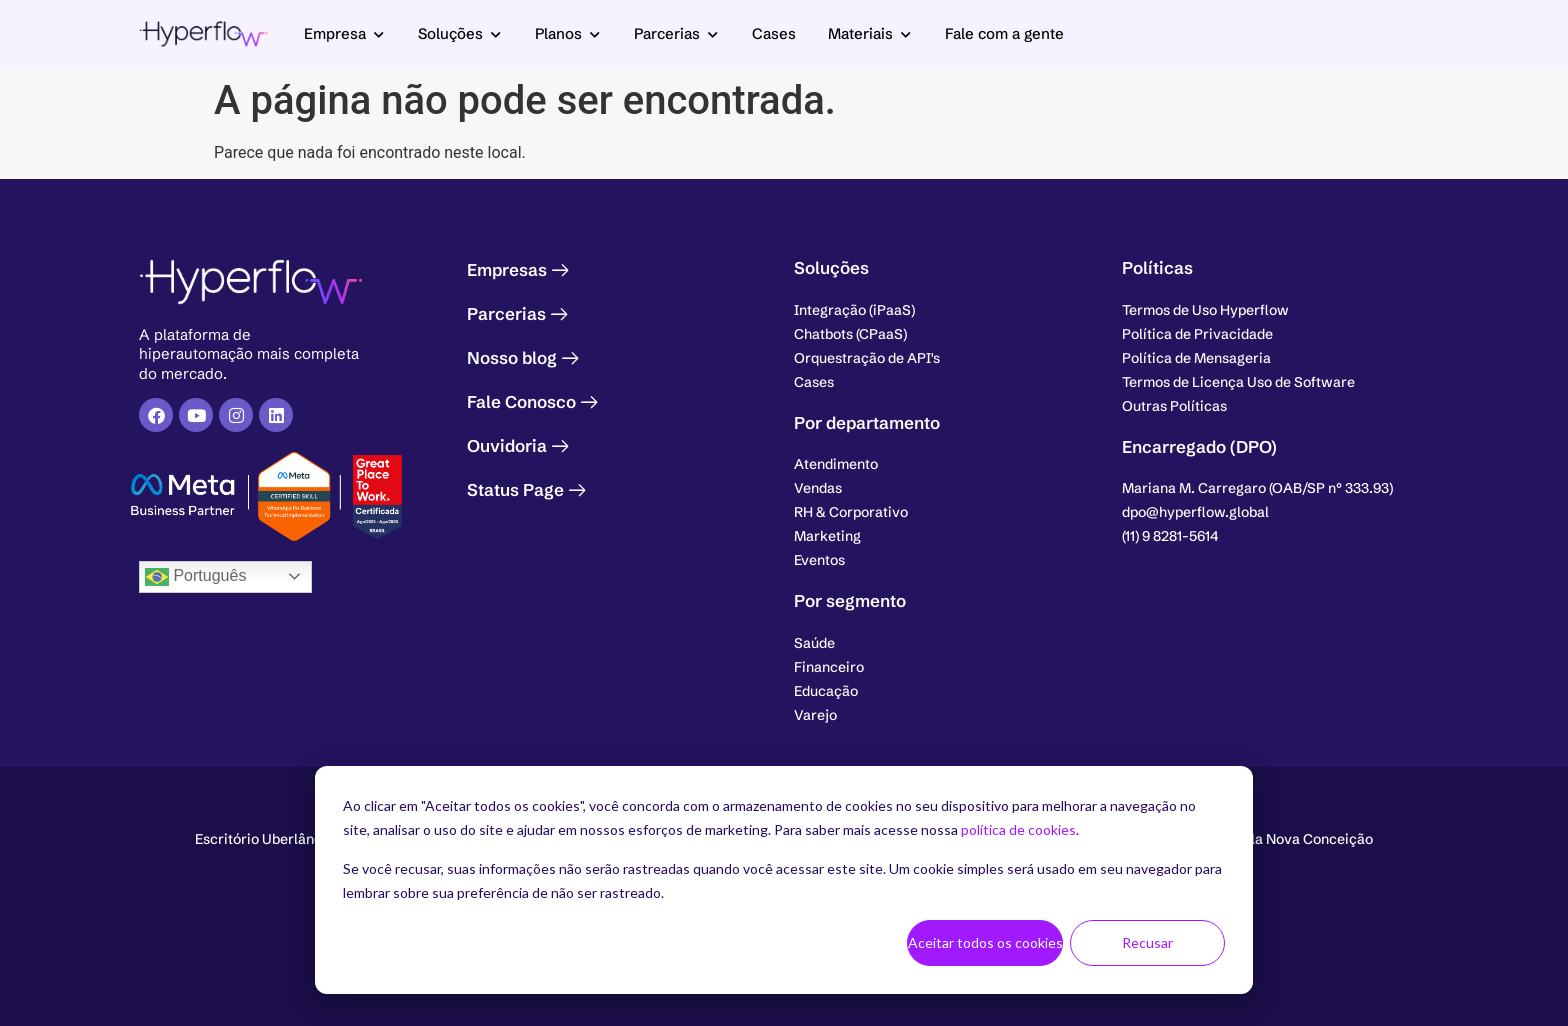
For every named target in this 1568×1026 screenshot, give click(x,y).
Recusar (1147, 942)
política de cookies (1018, 829)
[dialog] (784, 880)
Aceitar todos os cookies (985, 942)
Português (195, 577)
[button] (1257, 488)
